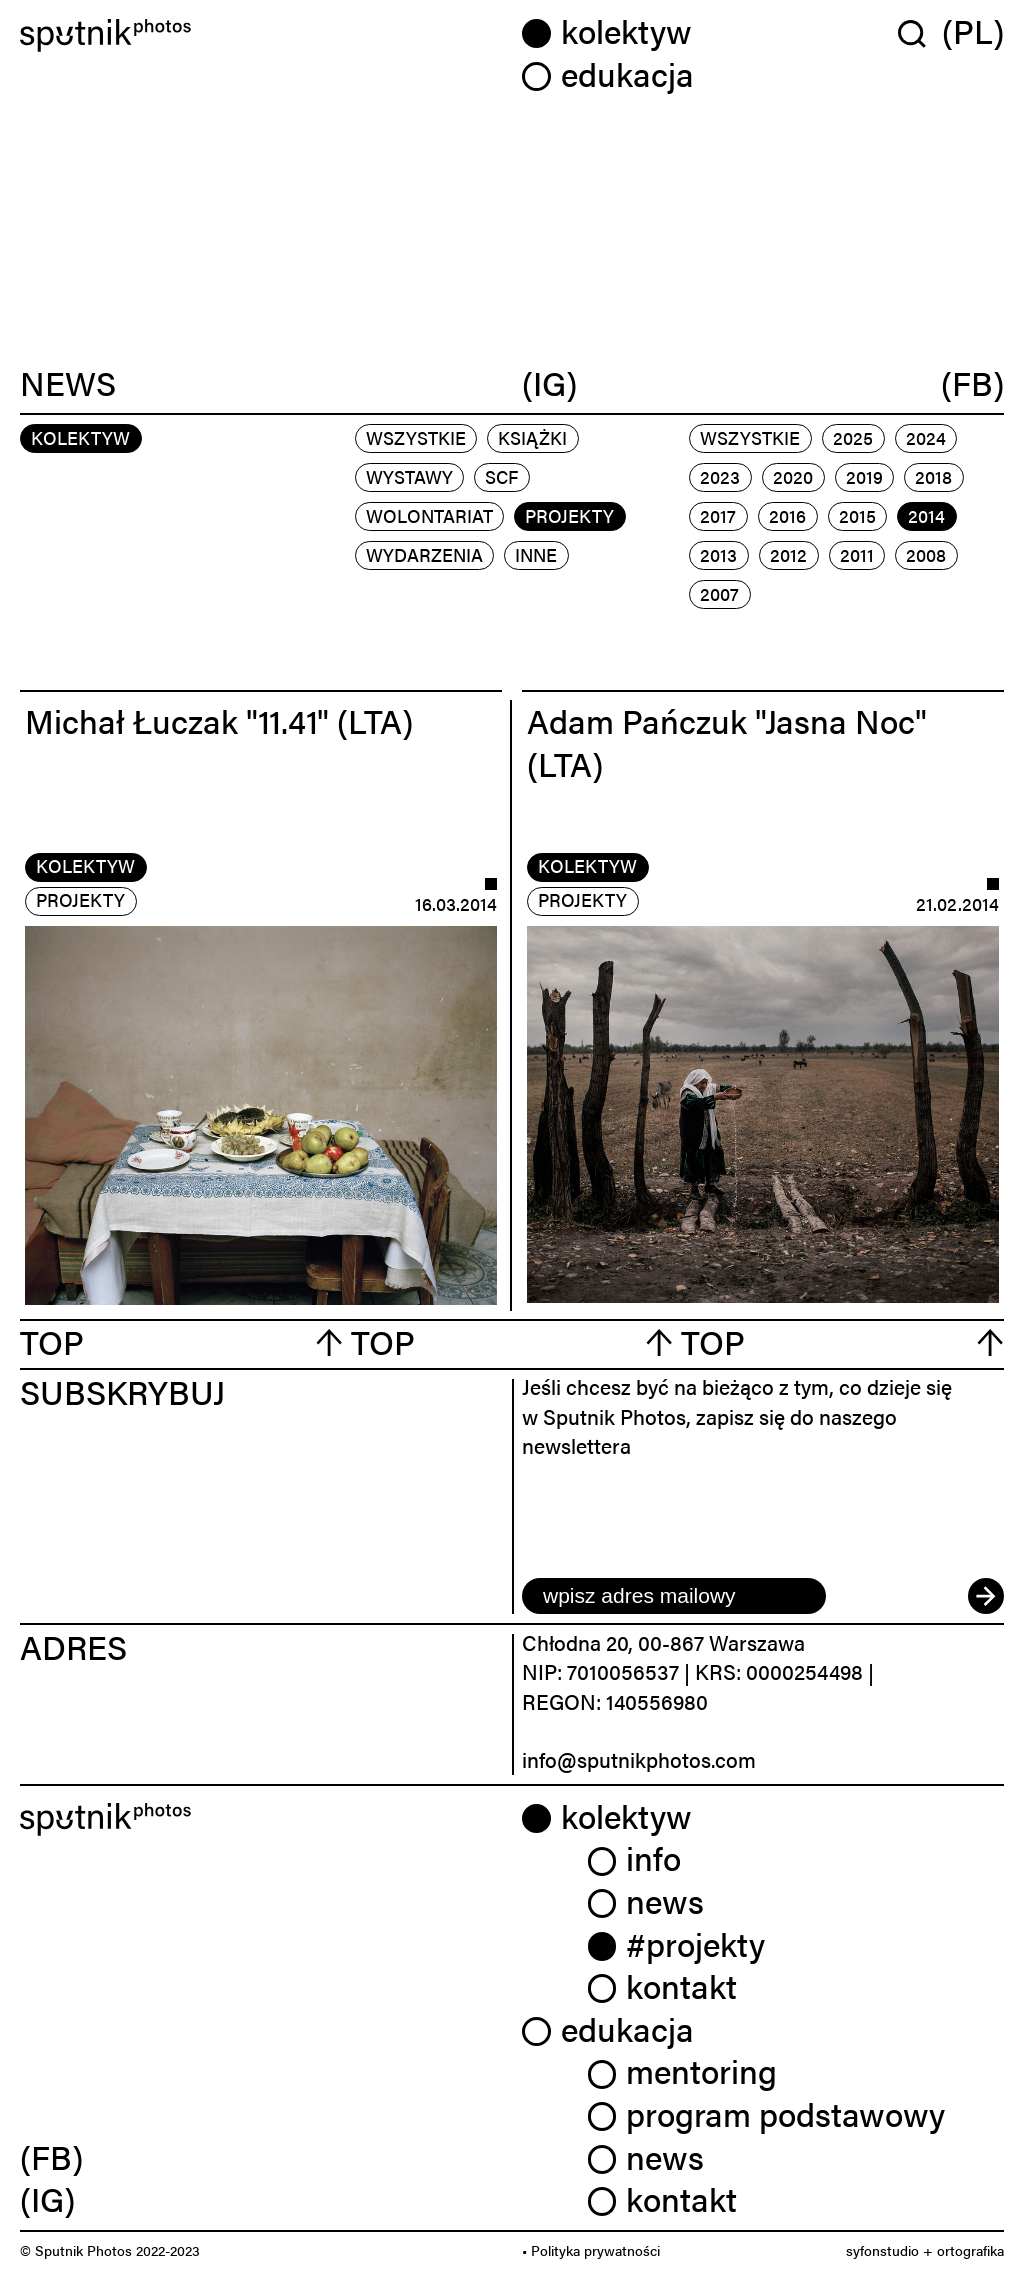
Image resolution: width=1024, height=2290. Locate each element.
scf (501, 476)
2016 (787, 515)
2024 (926, 437)
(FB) (972, 383)
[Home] (261, 35)
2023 (720, 476)
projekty (569, 515)
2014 (926, 515)
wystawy (409, 476)
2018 (933, 476)
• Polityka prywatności (591, 2250)
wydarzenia (424, 554)
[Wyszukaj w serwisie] (920, 33)
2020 (793, 476)
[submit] (986, 1596)
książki (532, 437)
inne (536, 554)
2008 (926, 554)
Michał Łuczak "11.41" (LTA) (219, 720)
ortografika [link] (970, 2250)
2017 (718, 515)
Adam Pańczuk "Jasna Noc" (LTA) (727, 742)
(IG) (549, 383)
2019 (864, 476)
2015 (857, 515)
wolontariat (429, 515)
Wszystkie (416, 437)
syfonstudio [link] (882, 2250)
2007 (719, 593)
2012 (788, 554)
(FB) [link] (51, 2156)
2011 (857, 554)
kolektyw (85, 865)
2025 (853, 437)
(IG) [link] (47, 2198)
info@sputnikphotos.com (639, 1759)
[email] (674, 1596)
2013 (718, 554)
